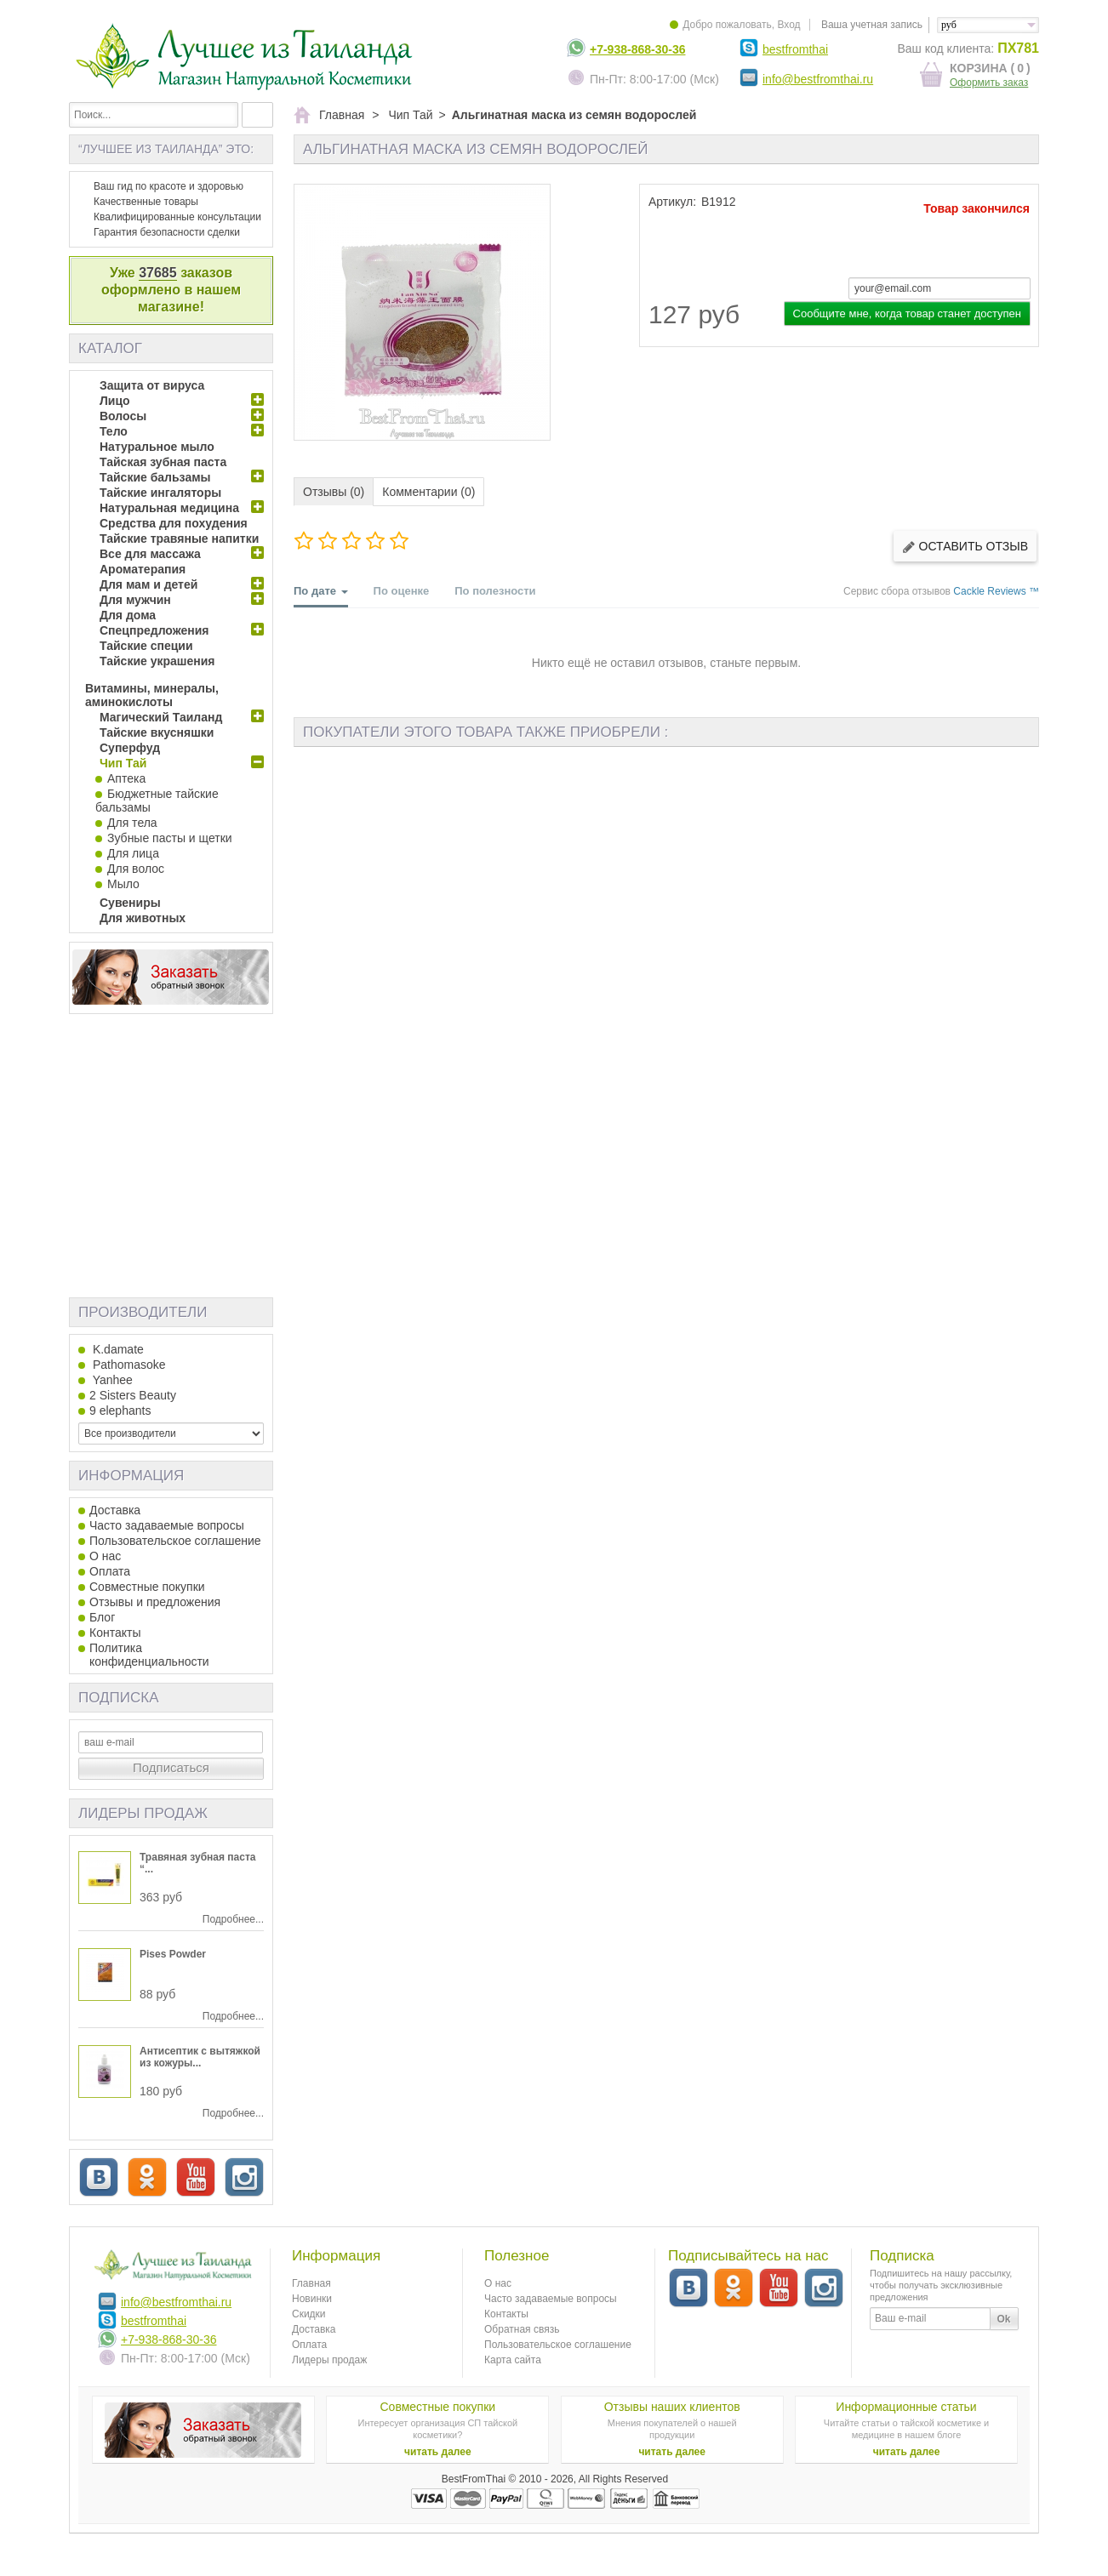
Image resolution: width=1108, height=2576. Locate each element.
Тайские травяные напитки (179, 538)
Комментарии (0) (428, 492)
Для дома (128, 615)
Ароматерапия (143, 569)
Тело (114, 431)
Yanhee (111, 1380)
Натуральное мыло (157, 446)
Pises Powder (173, 1954)
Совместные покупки (147, 1586)
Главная (311, 2283)
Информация (131, 1476)
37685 (158, 272)
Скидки (309, 2314)
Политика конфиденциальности (149, 1654)
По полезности (494, 590)
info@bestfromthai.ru (817, 79)
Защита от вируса (152, 385)
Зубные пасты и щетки (169, 838)
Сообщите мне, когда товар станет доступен (907, 313)
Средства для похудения (174, 523)
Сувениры (130, 902)
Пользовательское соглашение (175, 1540)
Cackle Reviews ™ (996, 591)
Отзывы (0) (333, 492)
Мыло (123, 884)
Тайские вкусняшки (157, 732)
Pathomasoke (127, 1364)
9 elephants (120, 1410)
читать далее (437, 2452)
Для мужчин (135, 600)
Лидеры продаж (143, 1813)
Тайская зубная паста (163, 462)
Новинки (312, 2299)
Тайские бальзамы (155, 477)
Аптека (126, 778)
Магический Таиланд (161, 717)
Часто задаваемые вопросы (166, 1525)
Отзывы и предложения (154, 1602)
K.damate (116, 1349)
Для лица (133, 853)
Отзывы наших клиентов (672, 2407)
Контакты (114, 1632)
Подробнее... (233, 1919)
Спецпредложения (154, 630)
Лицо (115, 400)
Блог (102, 1617)
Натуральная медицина (169, 508)
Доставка (114, 1510)
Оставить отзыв (965, 546)
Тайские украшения (157, 661)
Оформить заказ (989, 82)
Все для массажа (150, 554)
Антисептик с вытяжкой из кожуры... (200, 2057)
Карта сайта (512, 2360)
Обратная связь (521, 2329)
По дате (321, 595)
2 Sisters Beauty (132, 1395)
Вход (788, 25)
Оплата (109, 1571)
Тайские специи (146, 646)
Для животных (143, 918)
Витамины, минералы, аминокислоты (152, 695)
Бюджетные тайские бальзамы (157, 800)
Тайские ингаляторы (160, 492)
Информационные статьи (906, 2407)
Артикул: (672, 201)
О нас (105, 1556)
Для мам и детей (148, 584)
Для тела (132, 822)
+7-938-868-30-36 (637, 49)
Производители (142, 1312)
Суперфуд (130, 748)
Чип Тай (123, 763)
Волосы (123, 416)
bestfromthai (795, 49)
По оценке (402, 590)
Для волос (135, 868)
